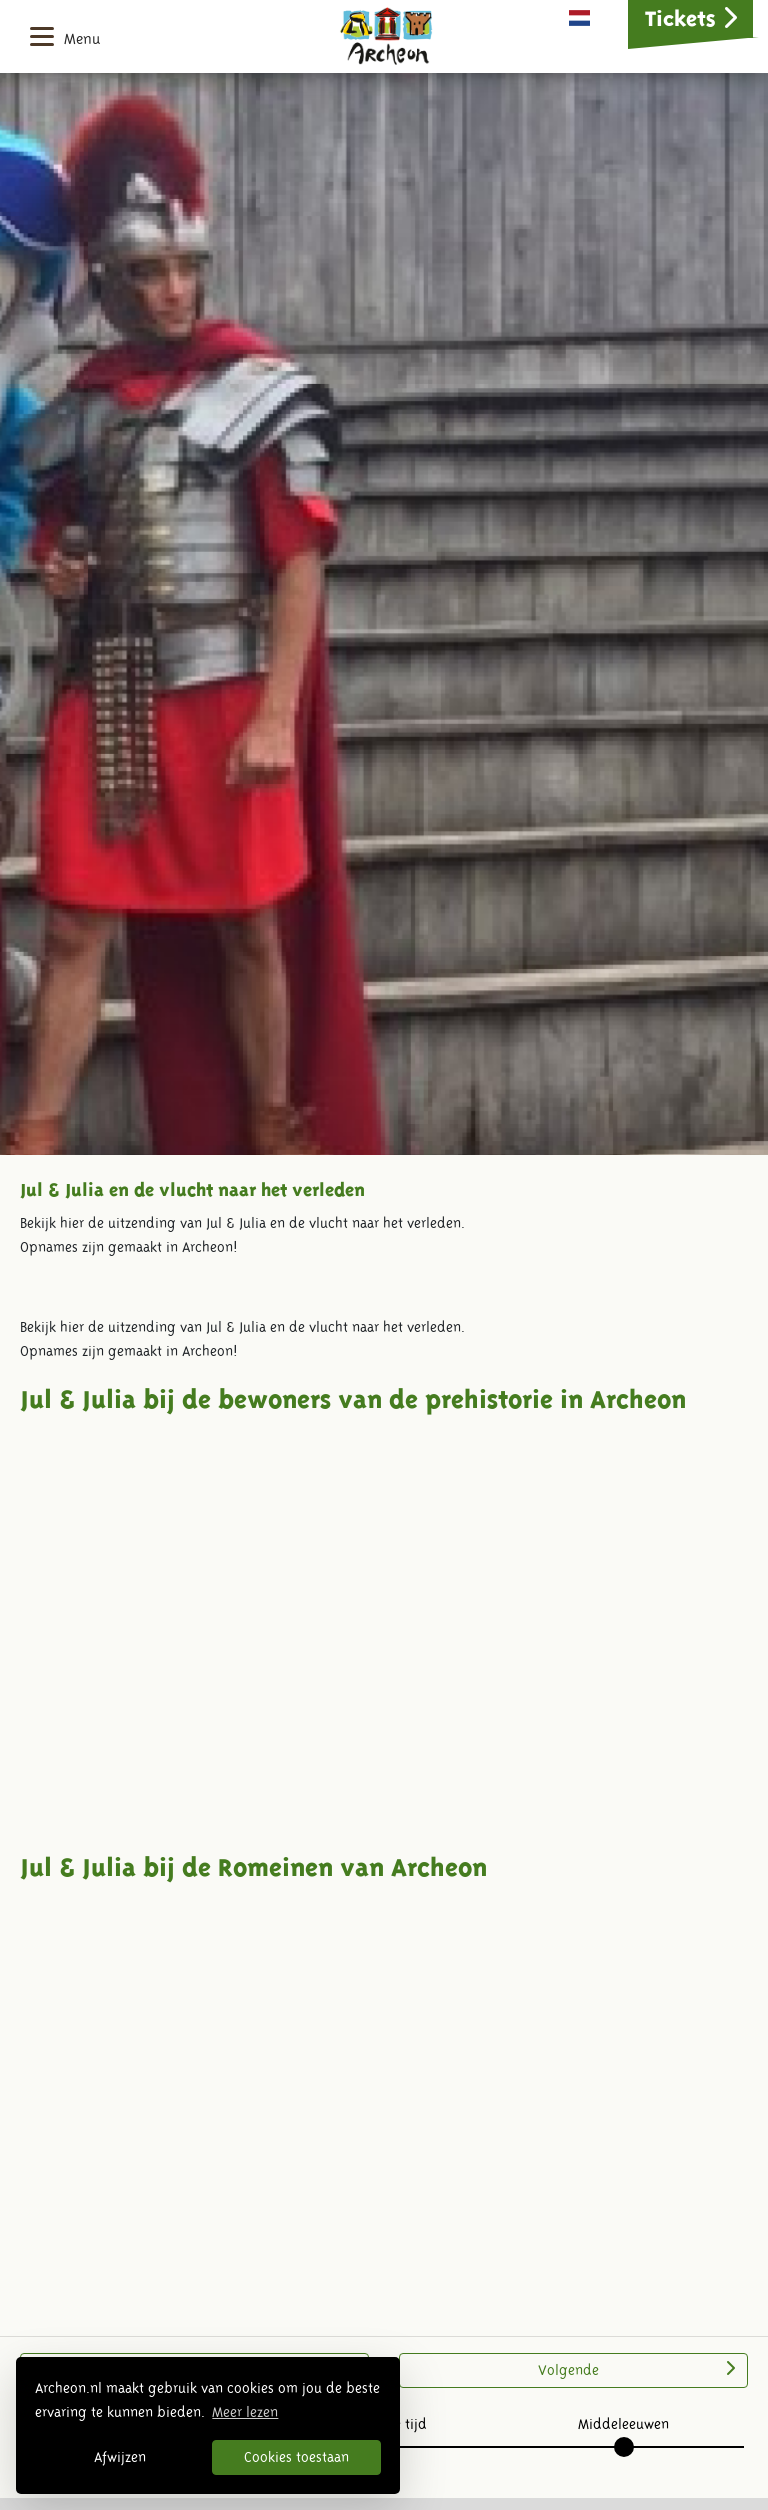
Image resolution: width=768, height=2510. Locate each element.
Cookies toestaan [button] (296, 2457)
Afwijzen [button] (120, 2457)
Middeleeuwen (623, 2424)
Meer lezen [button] (245, 2412)
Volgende (636, 2369)
